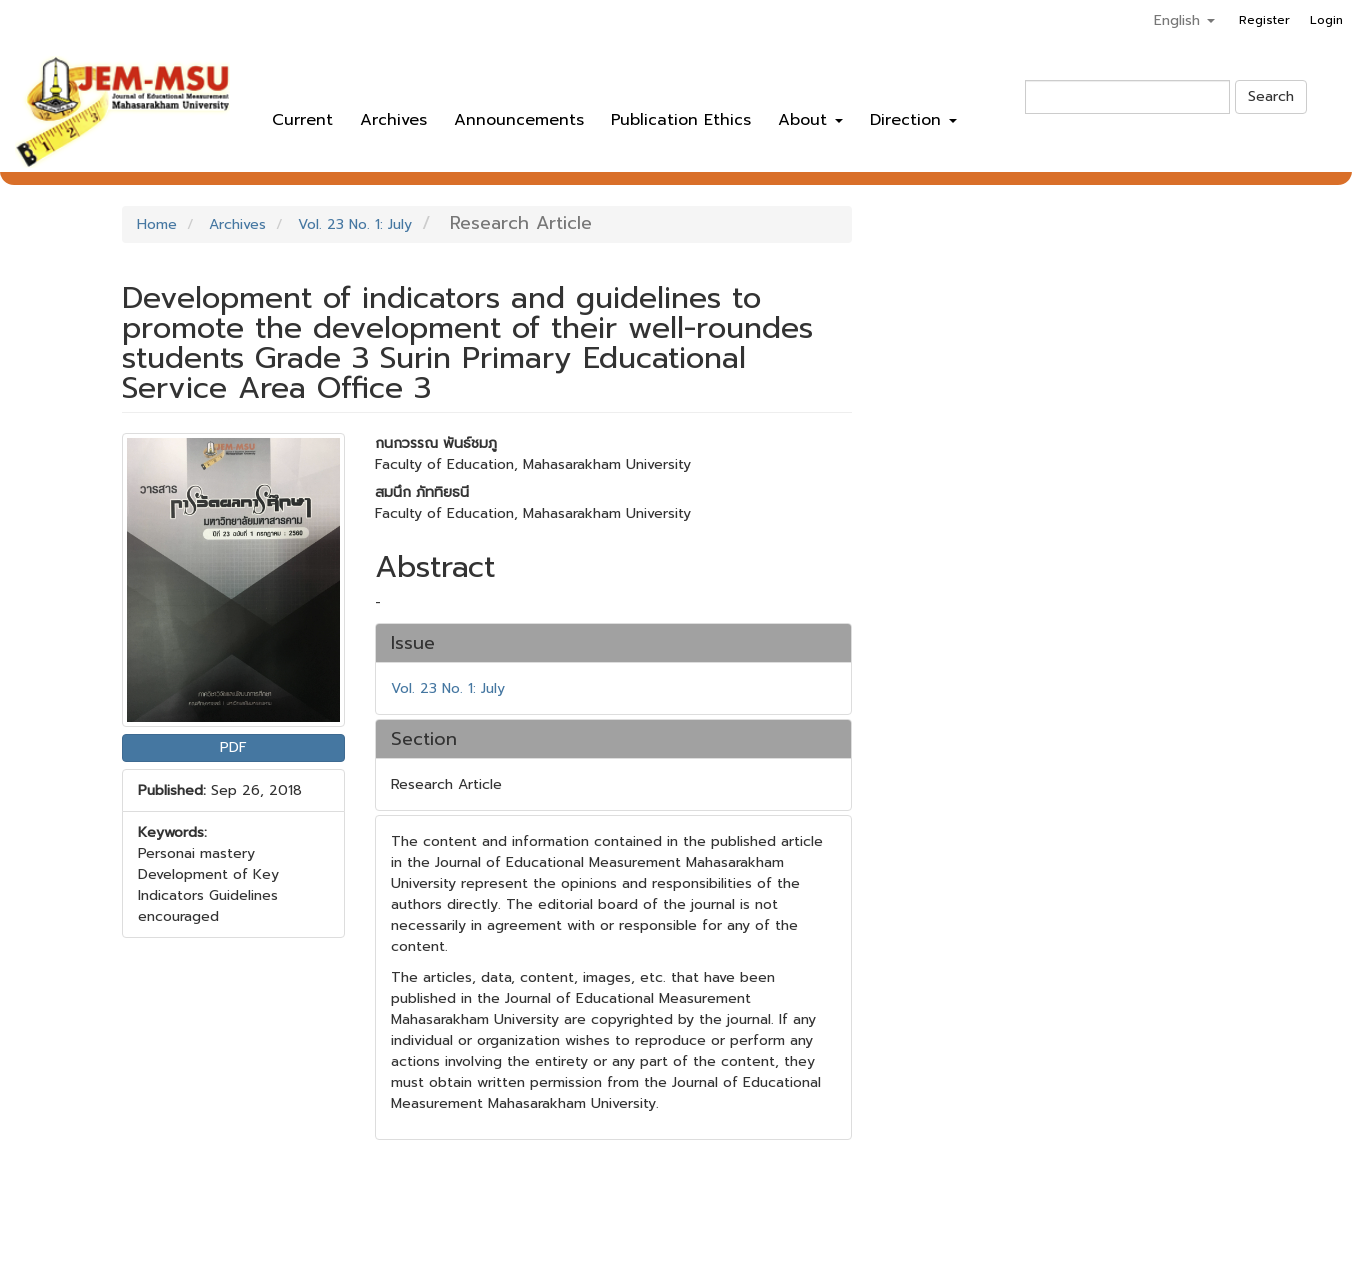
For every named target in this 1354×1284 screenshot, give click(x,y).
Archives (393, 120)
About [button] (810, 120)
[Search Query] (1127, 97)
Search (1271, 96)
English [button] (1184, 20)
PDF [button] (233, 747)
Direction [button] (913, 120)
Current (302, 120)
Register (1264, 20)
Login (1326, 20)
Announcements (519, 120)
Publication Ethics (681, 120)
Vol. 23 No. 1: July (355, 224)
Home (157, 224)
